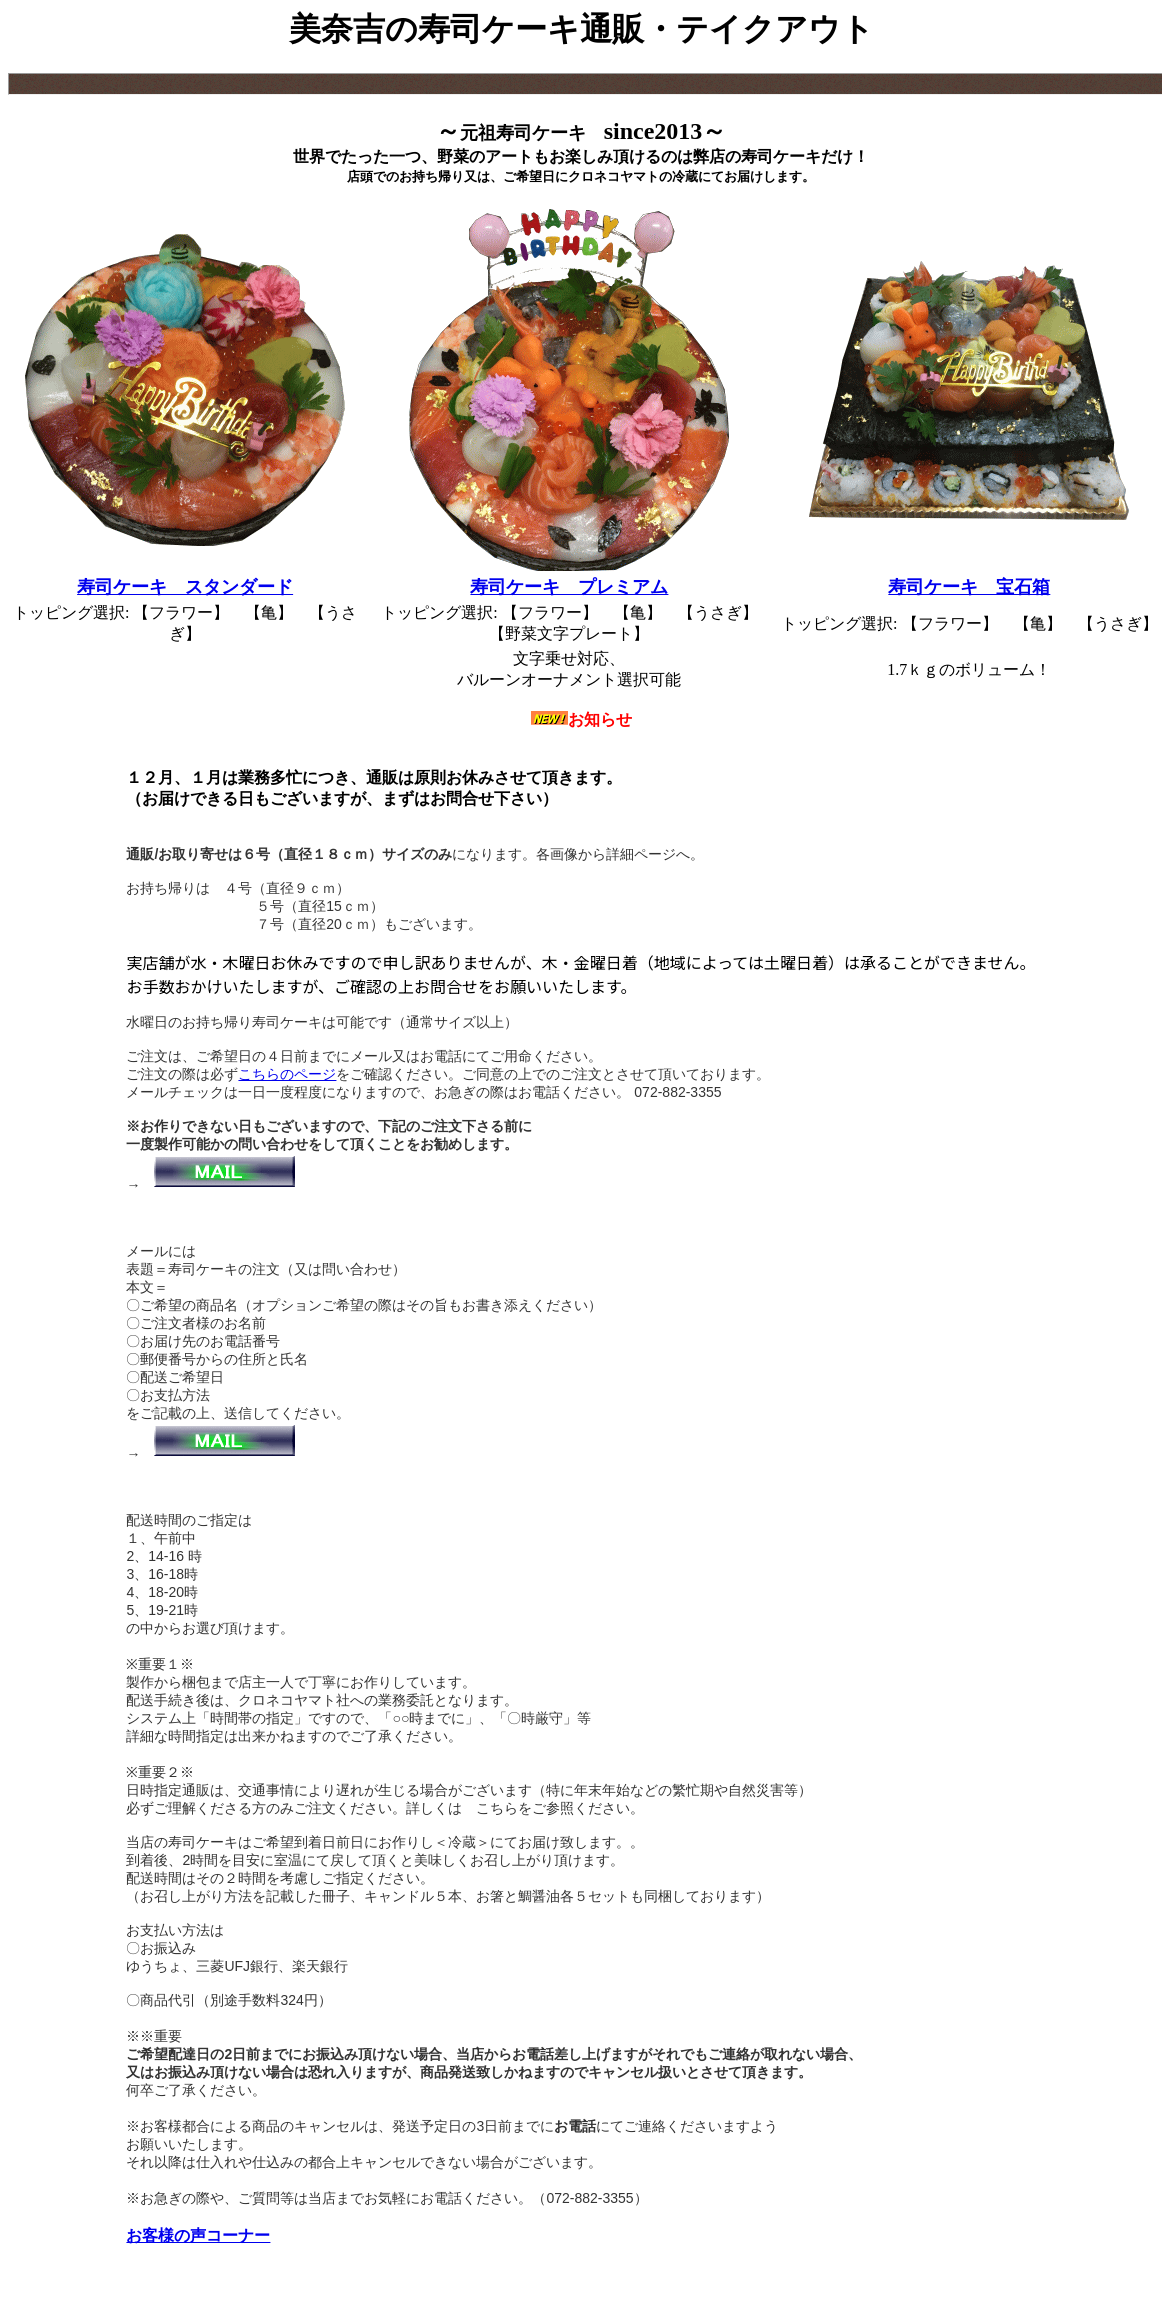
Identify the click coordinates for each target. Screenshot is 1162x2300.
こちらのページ (287, 1074)
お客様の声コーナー (198, 2235)
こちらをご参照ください (553, 1808)
